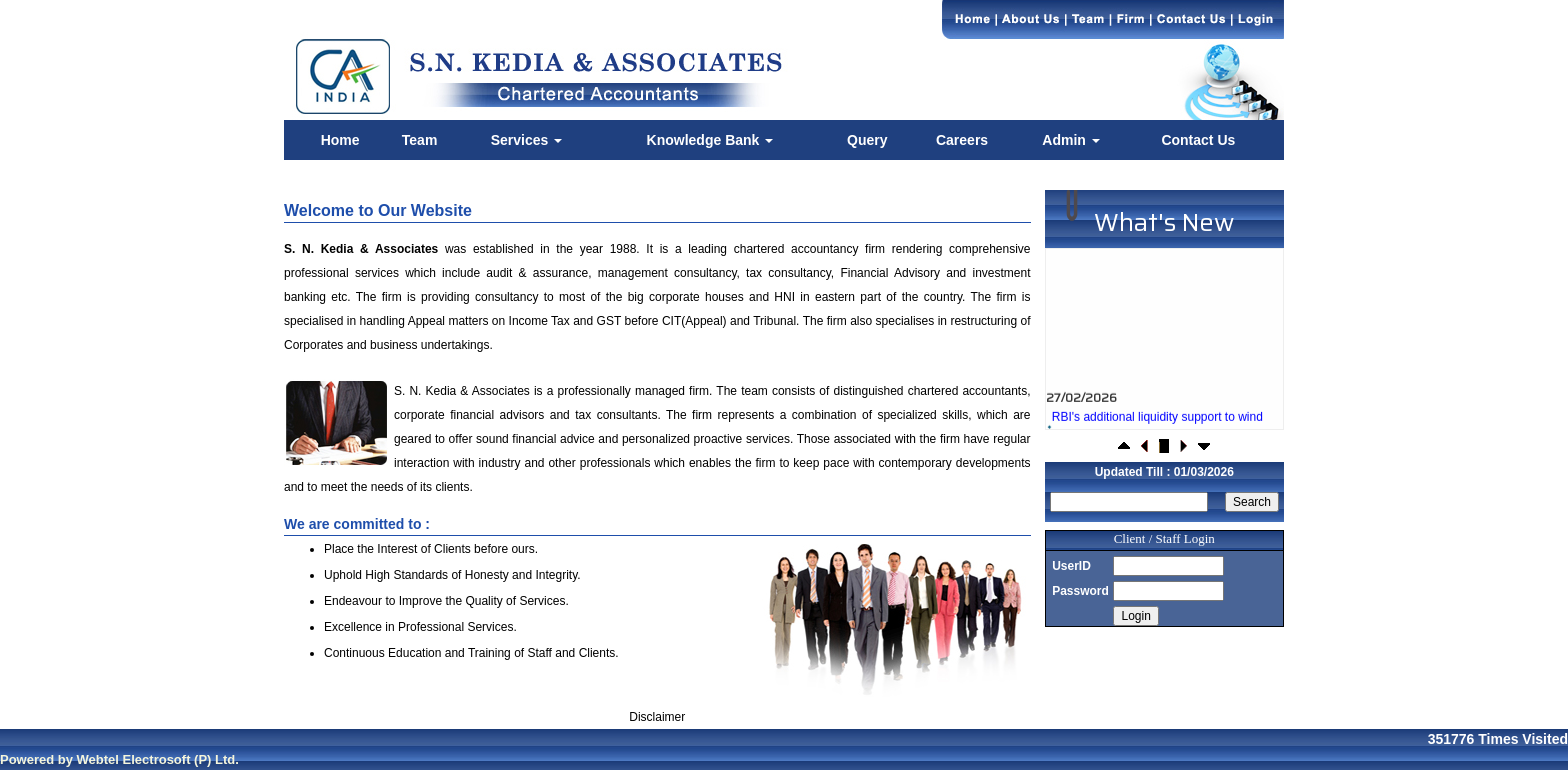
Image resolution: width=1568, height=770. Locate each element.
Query (867, 140)
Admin (1070, 140)
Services (527, 140)
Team (420, 140)
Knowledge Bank (710, 140)
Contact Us (1198, 140)
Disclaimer (657, 717)
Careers (962, 140)
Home (340, 140)
